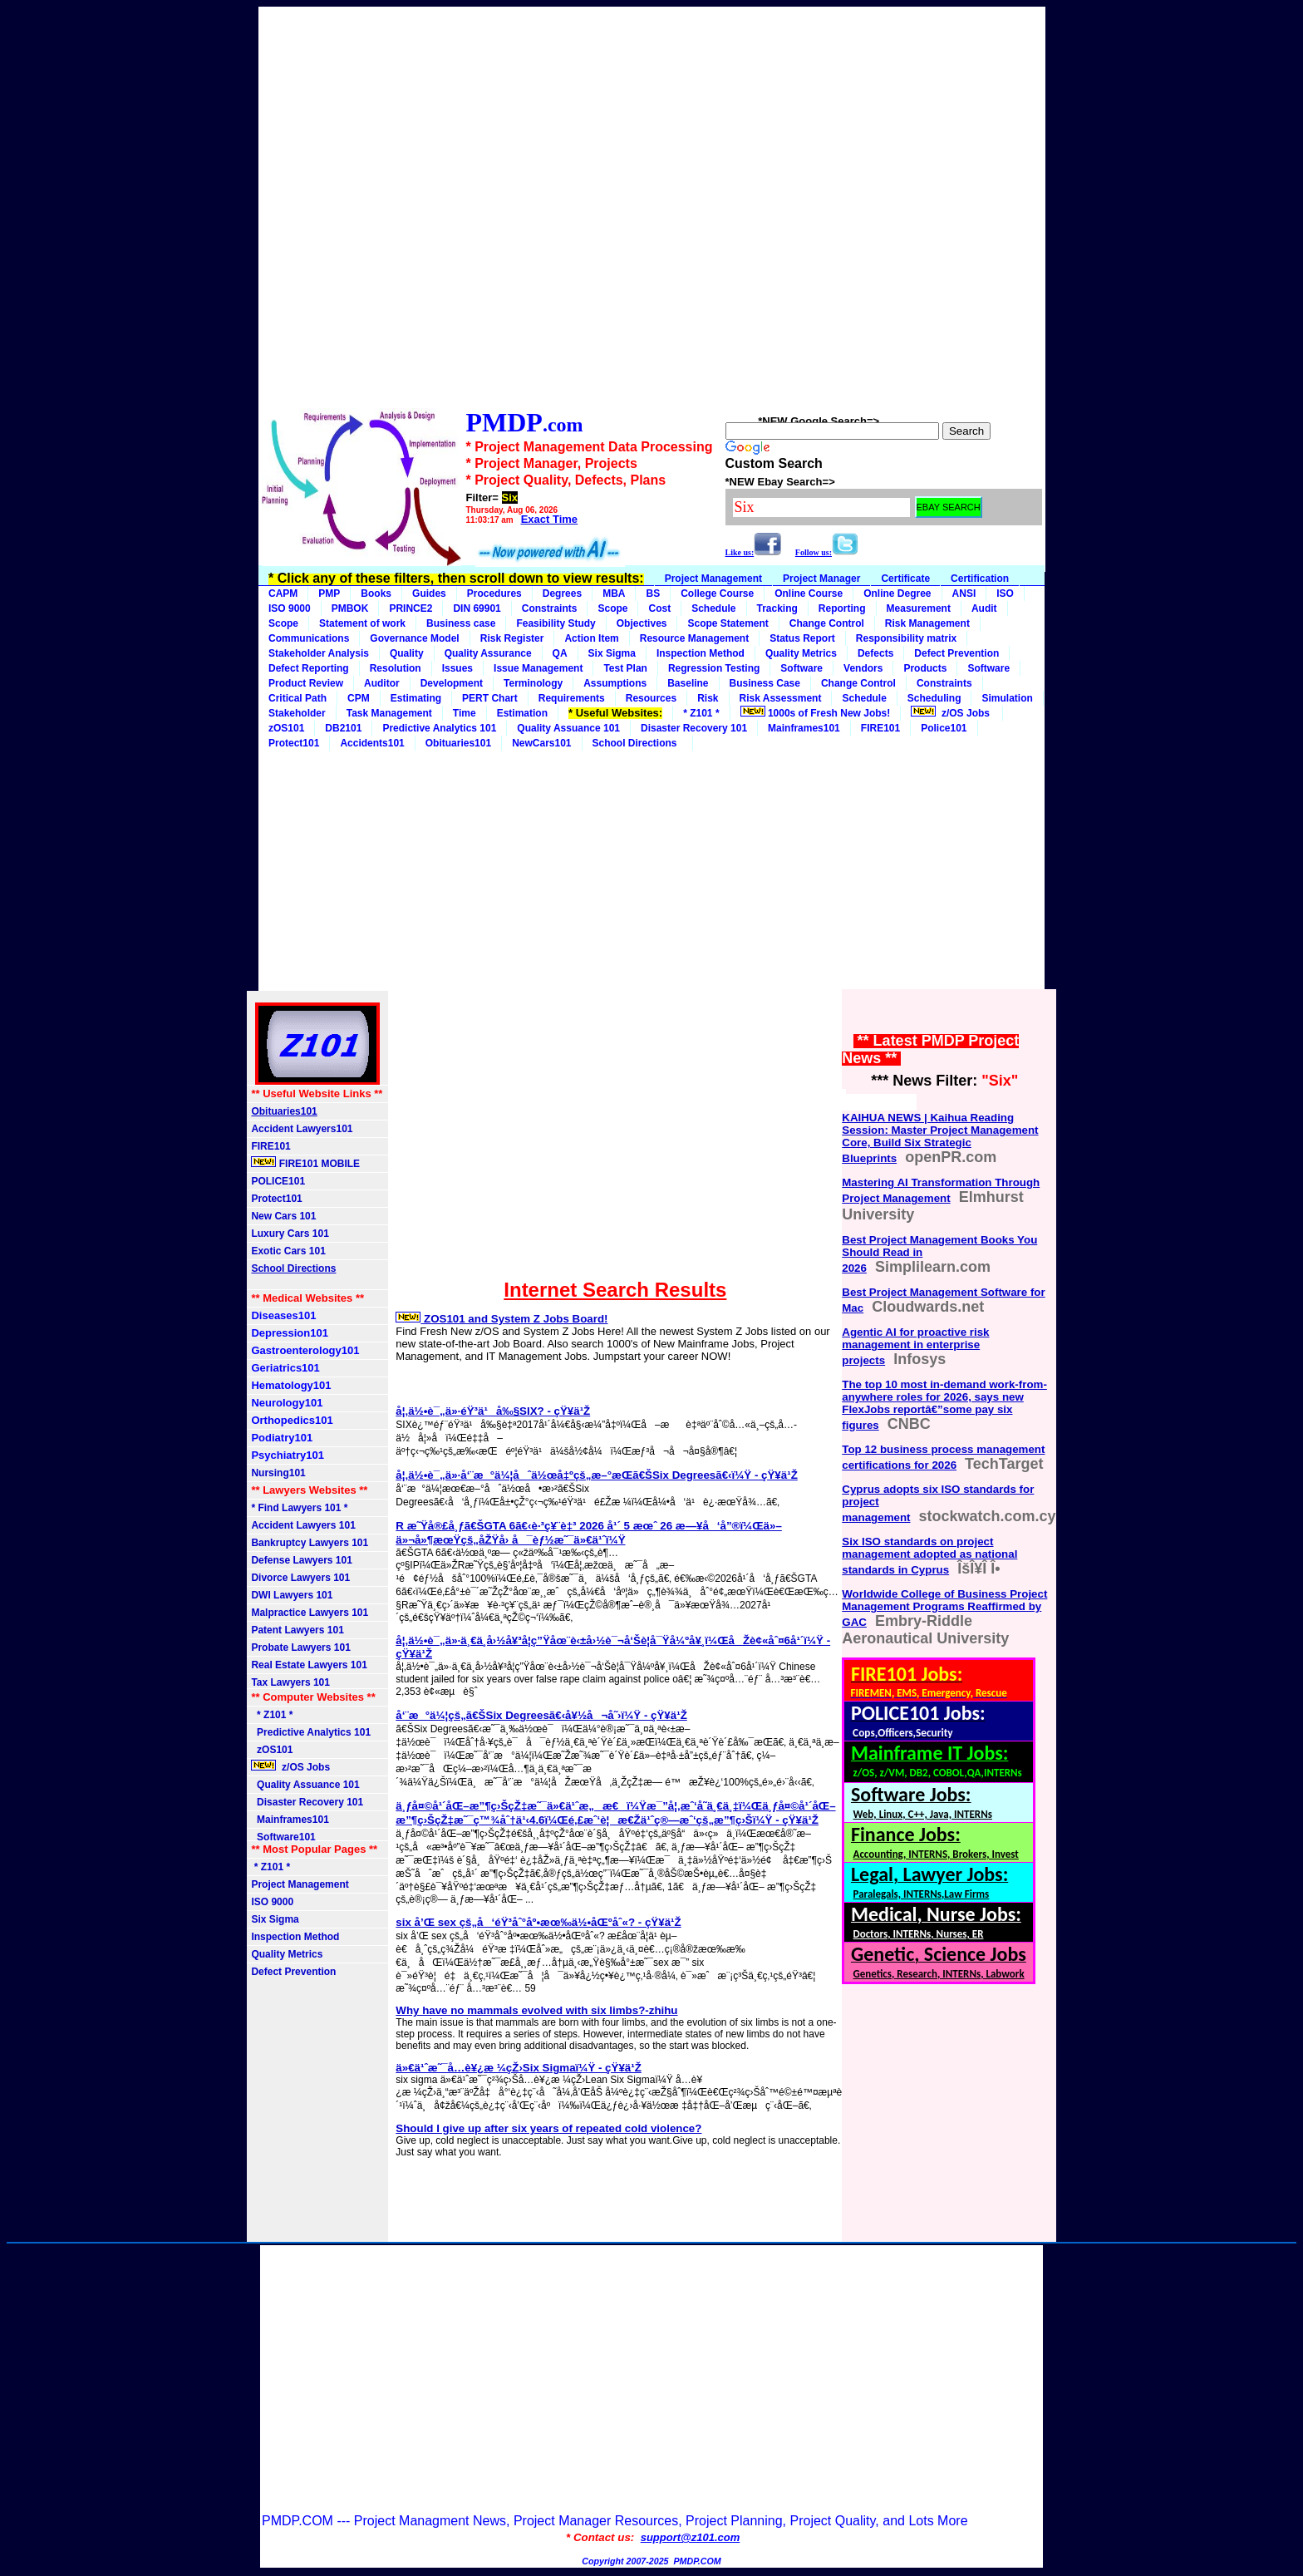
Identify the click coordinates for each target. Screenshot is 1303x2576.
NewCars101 (541, 743)
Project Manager (821, 578)
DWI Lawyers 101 (291, 1595)
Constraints (550, 608)
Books (376, 593)
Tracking (777, 608)
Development (451, 683)
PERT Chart (490, 698)
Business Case (765, 683)
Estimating (416, 698)
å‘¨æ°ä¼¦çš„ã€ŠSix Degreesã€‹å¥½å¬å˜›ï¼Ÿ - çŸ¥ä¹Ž (541, 1715)
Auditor (382, 683)
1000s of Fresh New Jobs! (815, 712)
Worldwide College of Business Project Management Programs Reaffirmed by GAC (944, 1608)
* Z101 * (701, 713)
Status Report (802, 638)
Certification (980, 578)
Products (925, 668)
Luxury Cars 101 (289, 1233)
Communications (308, 638)
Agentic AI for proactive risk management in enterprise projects (915, 1346)
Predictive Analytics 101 (439, 728)
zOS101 (286, 728)
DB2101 (343, 728)
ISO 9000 (289, 608)
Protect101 (276, 1198)
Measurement (919, 608)
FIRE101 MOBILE (305, 1163)
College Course (717, 593)
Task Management (389, 713)
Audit (984, 608)
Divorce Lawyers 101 (300, 1578)
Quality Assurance (488, 653)
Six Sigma (612, 653)
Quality (407, 653)
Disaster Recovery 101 (694, 728)
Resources (651, 698)
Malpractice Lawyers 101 (309, 1612)
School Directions (637, 743)
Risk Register (512, 638)
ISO (1005, 593)
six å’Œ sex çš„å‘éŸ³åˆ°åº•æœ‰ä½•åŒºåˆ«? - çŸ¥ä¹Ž (538, 1922)
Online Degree (897, 593)
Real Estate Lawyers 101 (308, 1665)
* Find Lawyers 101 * (299, 1508)
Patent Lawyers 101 (297, 1630)
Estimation (522, 713)
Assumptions (615, 683)
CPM (358, 698)
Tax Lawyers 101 (290, 1682)
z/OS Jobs (951, 712)
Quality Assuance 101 (568, 728)
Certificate (905, 578)
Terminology (533, 683)
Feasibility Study (555, 623)
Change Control (826, 623)
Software (801, 668)
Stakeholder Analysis (318, 653)
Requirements (571, 698)
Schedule (713, 608)
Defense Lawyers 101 (301, 1560)
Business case (460, 623)
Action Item (591, 638)
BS (653, 593)
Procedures (494, 593)
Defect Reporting (308, 668)
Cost (659, 608)
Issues (457, 668)
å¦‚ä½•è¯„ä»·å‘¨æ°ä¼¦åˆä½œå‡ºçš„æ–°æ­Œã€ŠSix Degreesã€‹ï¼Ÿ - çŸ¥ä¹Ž (596, 1475)
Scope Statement (727, 623)
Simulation (1006, 698)
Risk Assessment (781, 698)
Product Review (305, 683)
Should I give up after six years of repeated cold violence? (548, 2128)
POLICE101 (278, 1181)
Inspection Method (700, 653)
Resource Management (694, 638)
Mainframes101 (804, 728)
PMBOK (350, 608)
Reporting (842, 608)
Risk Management (927, 623)
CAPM (282, 593)
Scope (612, 608)
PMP (329, 593)
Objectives (642, 623)
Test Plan (625, 668)
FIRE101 (880, 728)
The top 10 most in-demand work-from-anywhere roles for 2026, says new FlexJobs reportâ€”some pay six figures (944, 1404)
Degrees (562, 593)
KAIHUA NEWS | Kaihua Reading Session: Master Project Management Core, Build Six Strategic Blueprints (940, 1138)
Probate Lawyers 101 (300, 1647)
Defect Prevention (956, 653)
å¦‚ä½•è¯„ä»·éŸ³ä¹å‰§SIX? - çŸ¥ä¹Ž (493, 1411)
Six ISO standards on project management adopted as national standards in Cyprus (929, 1555)
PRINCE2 (410, 608)
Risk (707, 698)
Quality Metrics (801, 653)
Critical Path (297, 698)
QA (560, 653)
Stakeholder (297, 713)
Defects (875, 653)
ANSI (964, 593)
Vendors (863, 668)
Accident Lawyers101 (301, 1129)
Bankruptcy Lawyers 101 (309, 1543)
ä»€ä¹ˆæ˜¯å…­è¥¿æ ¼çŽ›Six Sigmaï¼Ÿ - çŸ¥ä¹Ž (519, 2067)
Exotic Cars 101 (288, 1251)
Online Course (808, 593)
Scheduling (934, 698)
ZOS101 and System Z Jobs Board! (501, 1319)
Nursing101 (278, 1473)
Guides (429, 593)
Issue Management (538, 668)
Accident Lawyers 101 (303, 1525)
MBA (613, 593)
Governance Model (414, 638)
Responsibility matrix (906, 638)
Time (464, 713)
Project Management (713, 578)
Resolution (395, 668)
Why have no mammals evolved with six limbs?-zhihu (536, 2010)
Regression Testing (714, 668)
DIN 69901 (476, 608)
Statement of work (362, 623)
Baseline (687, 683)
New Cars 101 (283, 1216)
